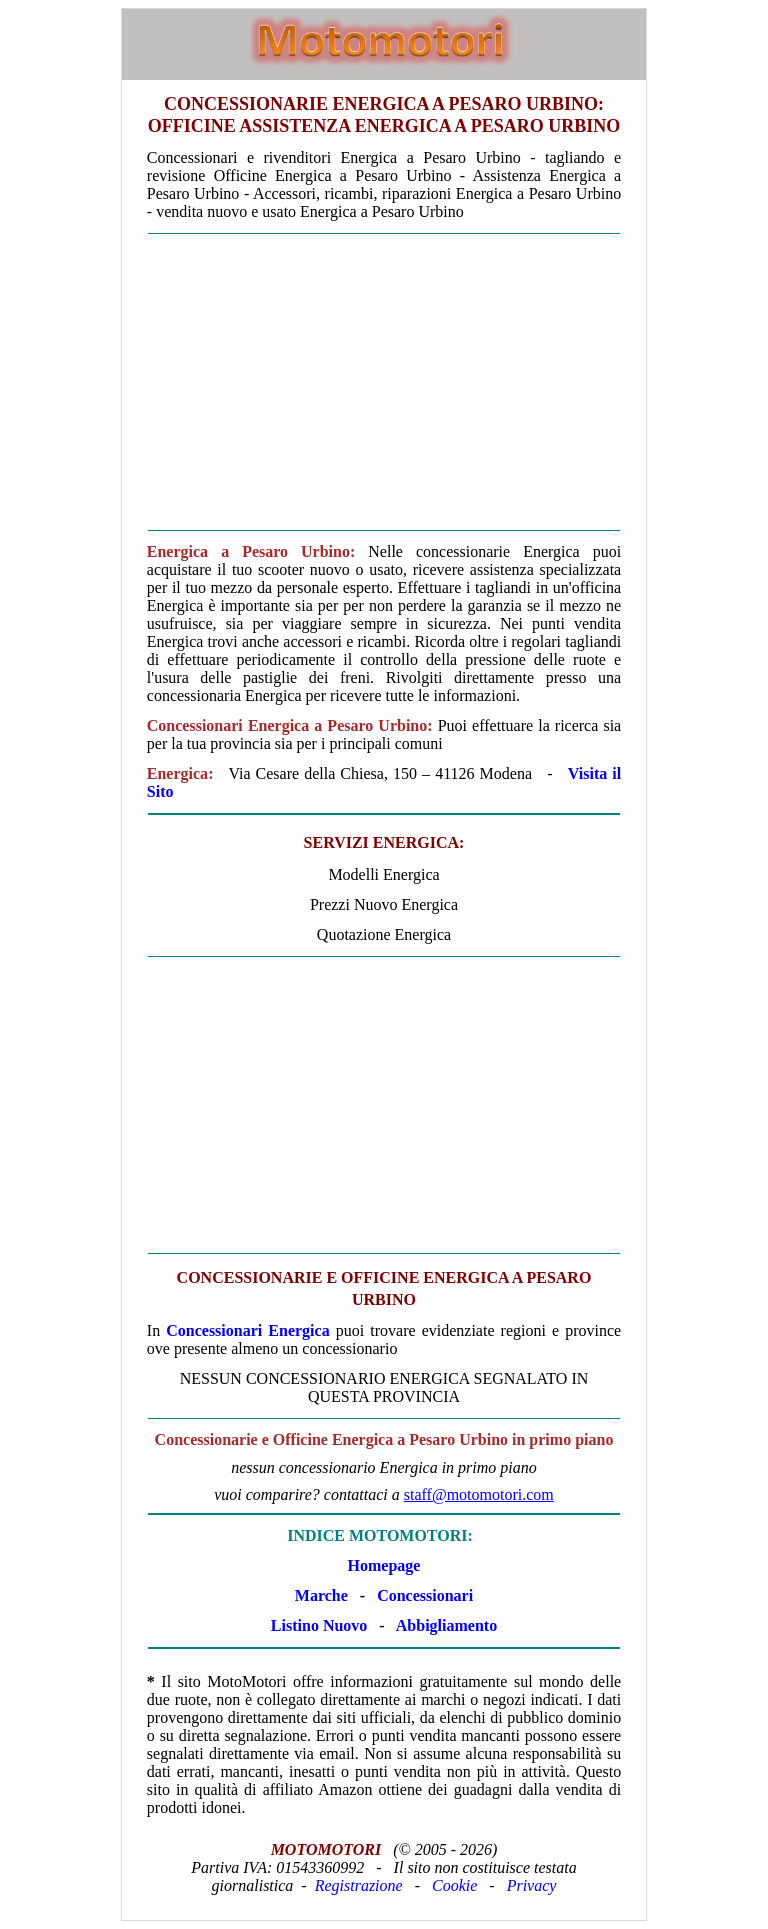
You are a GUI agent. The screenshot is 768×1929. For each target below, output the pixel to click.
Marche (321, 1595)
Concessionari (425, 1595)
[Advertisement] (384, 382)
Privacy (532, 1885)
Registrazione (359, 1885)
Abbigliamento (446, 1625)
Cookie (454, 1885)
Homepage (384, 1565)
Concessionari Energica (247, 1330)
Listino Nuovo (319, 1625)
